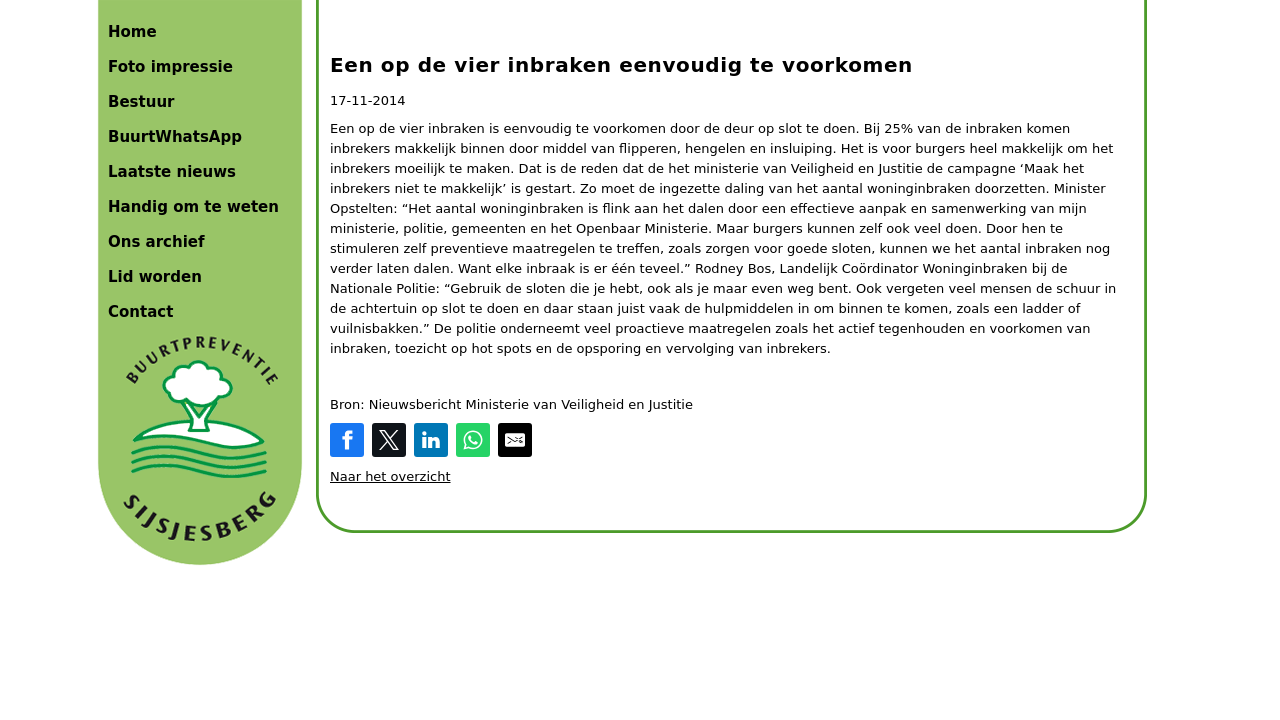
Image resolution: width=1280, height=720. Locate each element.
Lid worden (155, 277)
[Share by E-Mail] (515, 440)
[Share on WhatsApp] (473, 440)
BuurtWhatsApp (175, 137)
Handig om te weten (193, 207)
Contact (140, 312)
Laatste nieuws (172, 172)
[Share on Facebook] (347, 440)
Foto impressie (170, 67)
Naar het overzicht (390, 476)
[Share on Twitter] (389, 440)
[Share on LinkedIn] (431, 440)
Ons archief (156, 242)
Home (132, 32)
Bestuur (141, 102)
